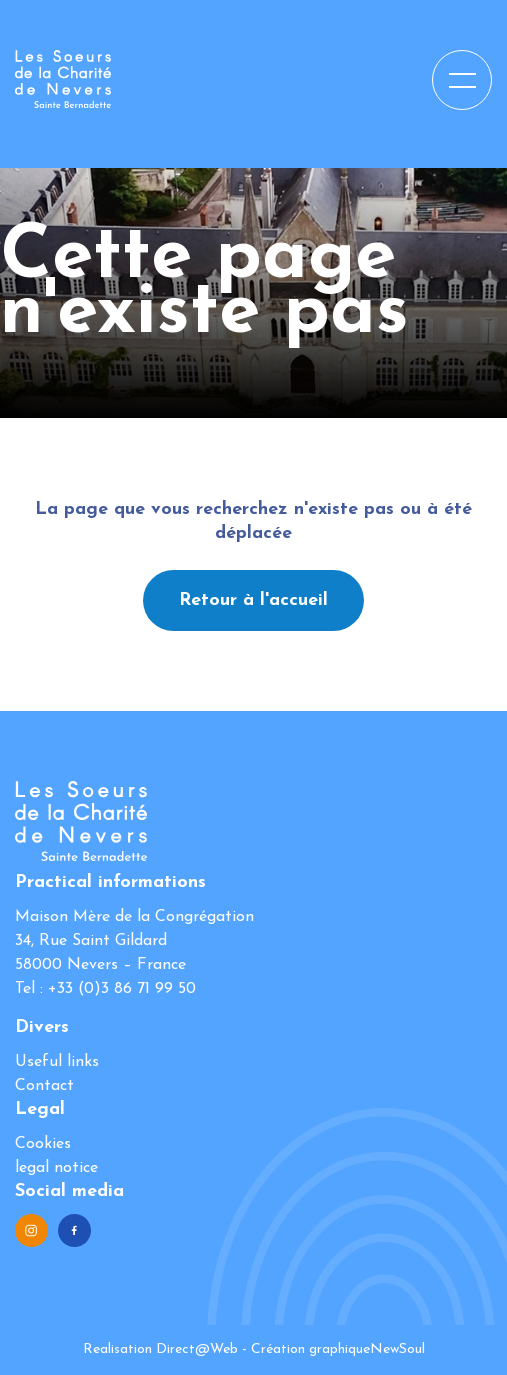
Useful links (57, 1062)
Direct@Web (197, 1349)
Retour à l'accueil (253, 600)
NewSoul (397, 1349)
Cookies (43, 1144)
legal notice (56, 1168)
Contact (44, 1086)
